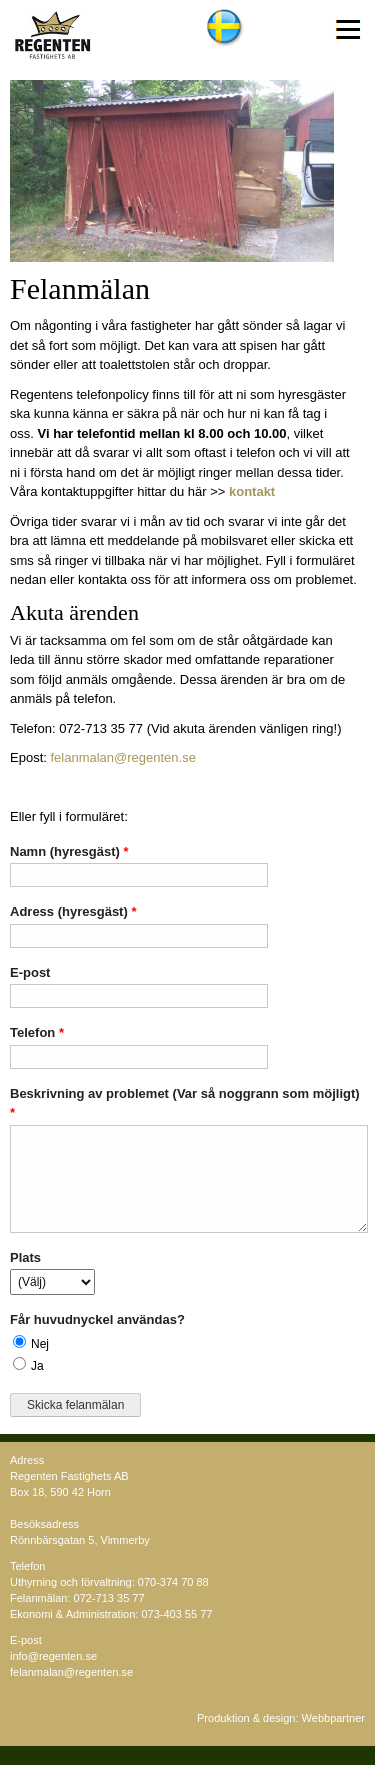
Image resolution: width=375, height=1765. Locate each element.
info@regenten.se (53, 1656)
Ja (37, 1366)
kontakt (252, 491)
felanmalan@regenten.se (122, 757)
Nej (40, 1344)
